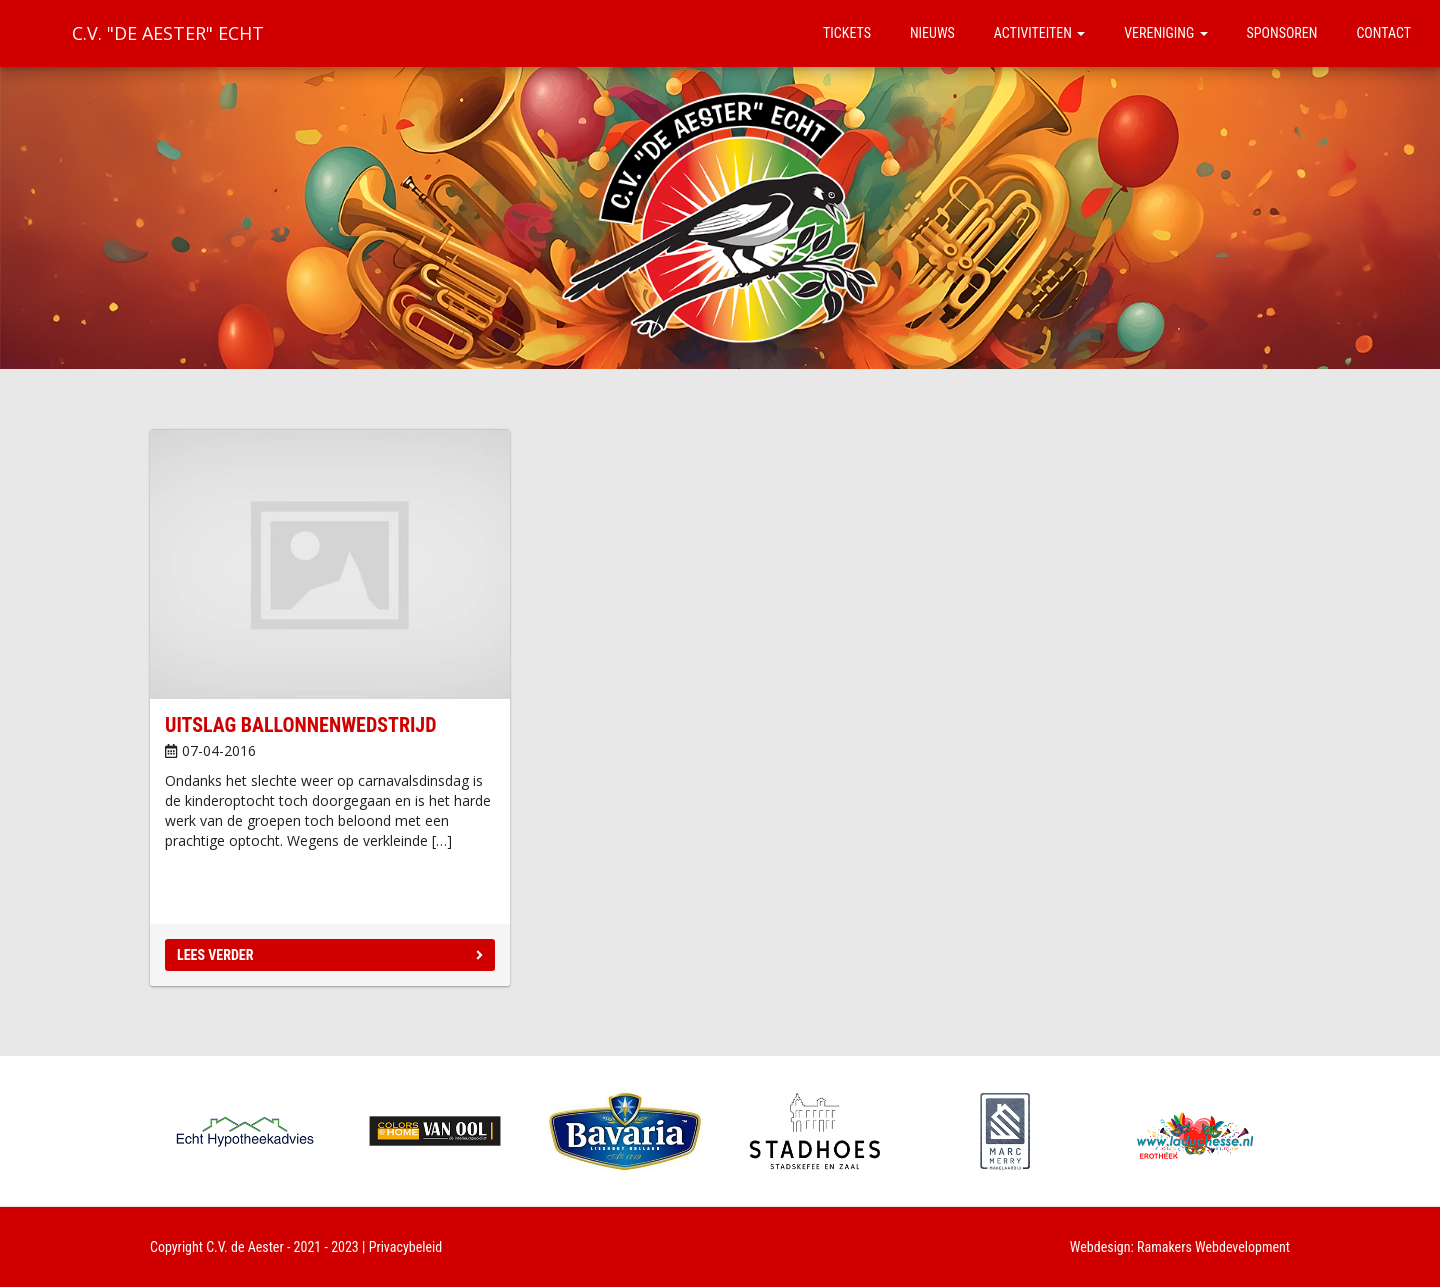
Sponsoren (1282, 33)
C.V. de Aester (245, 1247)
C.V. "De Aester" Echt (168, 33)
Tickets (847, 33)
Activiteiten (1039, 33)
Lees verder (330, 955)
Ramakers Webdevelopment (1213, 1247)
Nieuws (932, 33)
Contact (1383, 33)
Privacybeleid (406, 1247)
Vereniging (1165, 33)
